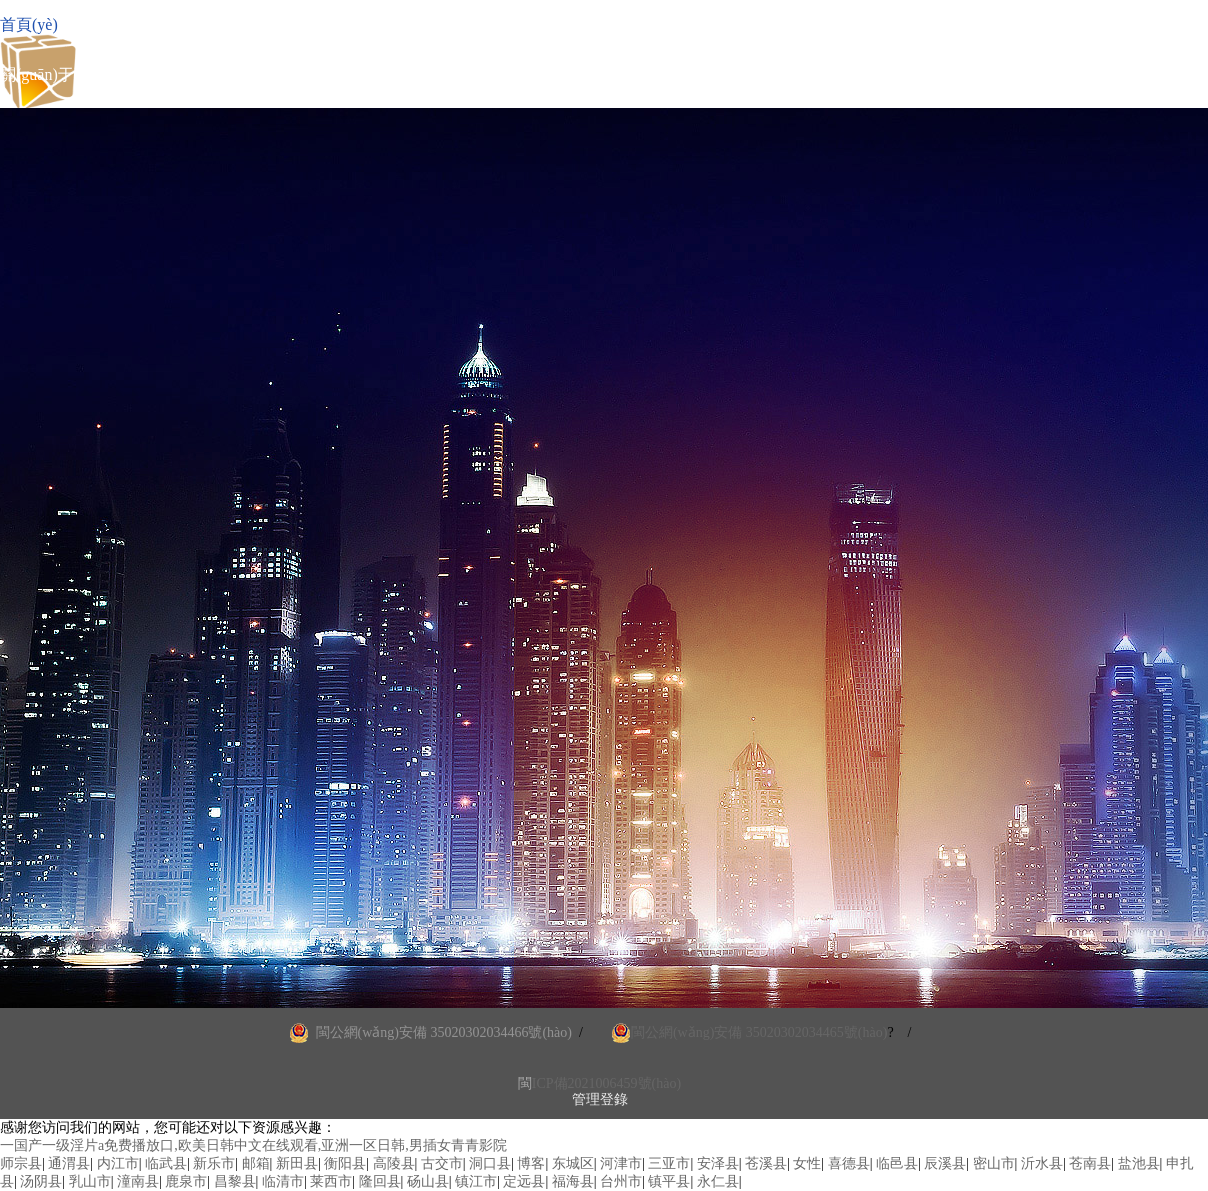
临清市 (283, 1181)
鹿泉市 (186, 1181)
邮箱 (256, 1163)
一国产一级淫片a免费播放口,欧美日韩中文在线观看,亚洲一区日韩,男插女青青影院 (253, 1145)
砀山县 (428, 1181)
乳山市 (90, 1181)
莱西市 (331, 1181)
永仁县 (718, 1181)
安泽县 (718, 1163)
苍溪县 (766, 1163)
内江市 (118, 1163)
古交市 (442, 1163)
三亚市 (669, 1163)
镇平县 (669, 1181)
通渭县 (69, 1163)
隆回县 (380, 1181)
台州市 (621, 1181)
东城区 (573, 1163)
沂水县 (1042, 1163)
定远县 (524, 1181)
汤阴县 (41, 1181)
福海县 (573, 1181)
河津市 (621, 1163)
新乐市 (214, 1163)
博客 (531, 1163)
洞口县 (490, 1163)
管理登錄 (600, 1099)
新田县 (297, 1163)
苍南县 (1090, 1163)
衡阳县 (345, 1163)
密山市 (994, 1163)
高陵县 (394, 1163)
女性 (807, 1163)
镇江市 (476, 1181)
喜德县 (849, 1163)
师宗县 (21, 1163)
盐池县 (1139, 1163)
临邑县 (897, 1163)
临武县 (166, 1163)
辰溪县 (945, 1163)
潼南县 (138, 1181)
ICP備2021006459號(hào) (606, 1083)
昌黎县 (235, 1181)
